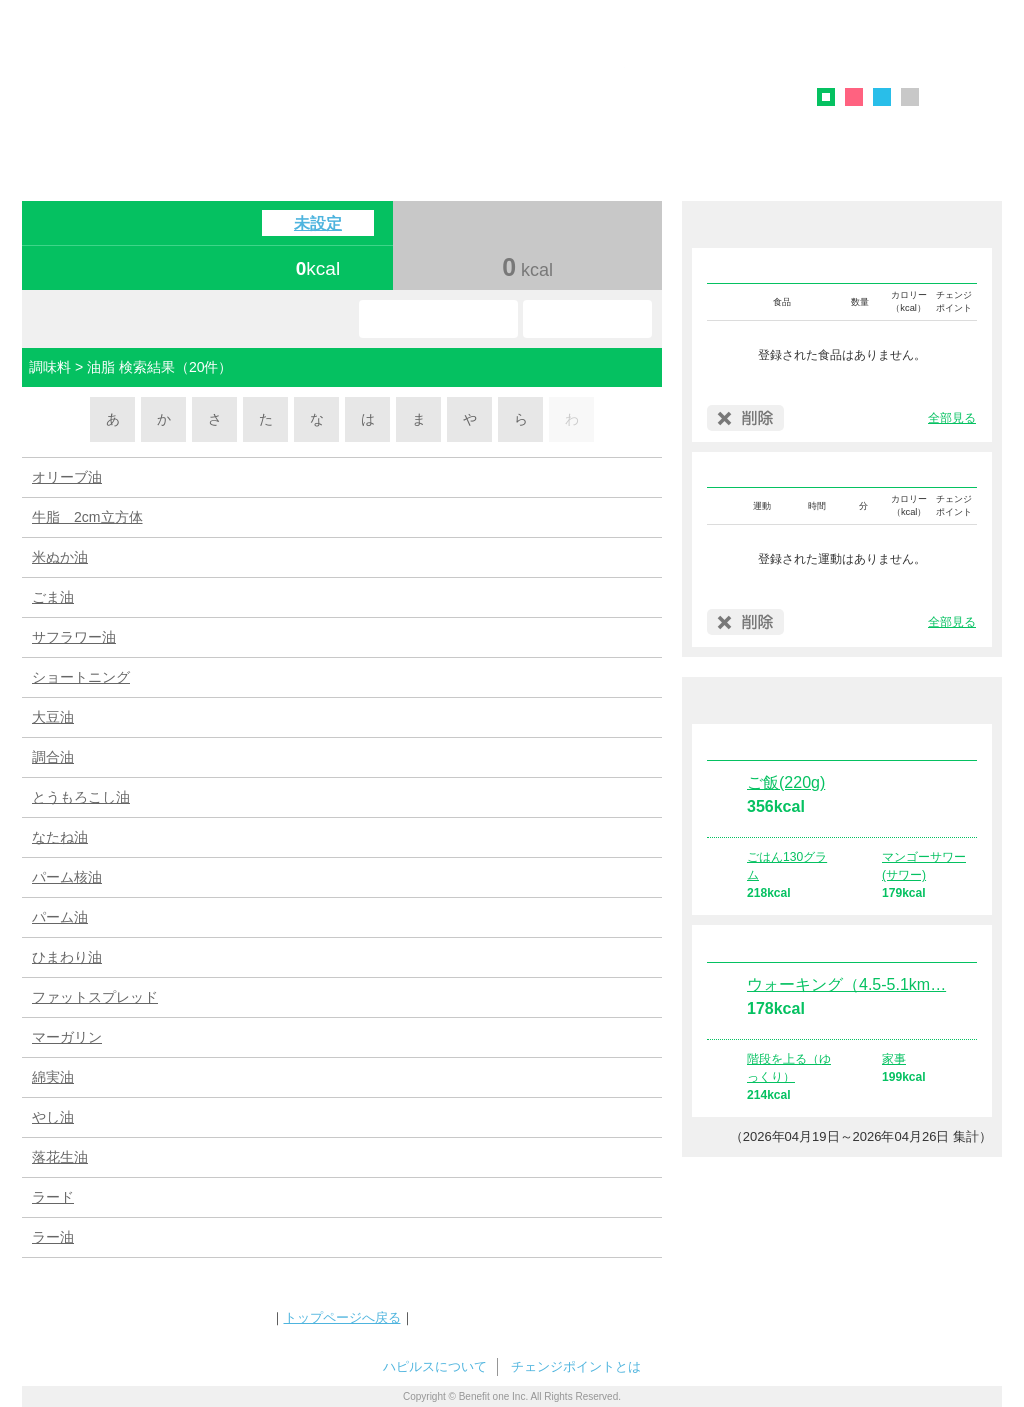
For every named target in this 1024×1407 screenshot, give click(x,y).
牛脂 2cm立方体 (87, 517)
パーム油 (60, 917)
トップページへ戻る (342, 1317)
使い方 (587, 319)
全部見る (952, 418)
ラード (53, 1197)
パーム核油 (67, 877)
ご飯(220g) (786, 782)
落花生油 (60, 1157)
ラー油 (53, 1237)
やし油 (53, 1117)
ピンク (854, 97)
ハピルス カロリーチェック (331, 84)
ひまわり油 (67, 957)
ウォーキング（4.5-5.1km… (846, 984)
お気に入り (438, 319)
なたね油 (60, 837)
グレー (910, 97)
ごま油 (53, 597)
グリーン (832, 100)
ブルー (882, 97)
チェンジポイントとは (576, 1366)
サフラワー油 (74, 637)
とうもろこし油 (81, 797)
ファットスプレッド (95, 997)
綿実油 (53, 1077)
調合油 (53, 757)
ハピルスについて (435, 1366)
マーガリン (67, 1037)
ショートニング (81, 677)
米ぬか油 (60, 557)
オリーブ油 (67, 477)
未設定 (318, 223)
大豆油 (53, 717)
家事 (894, 1059)
